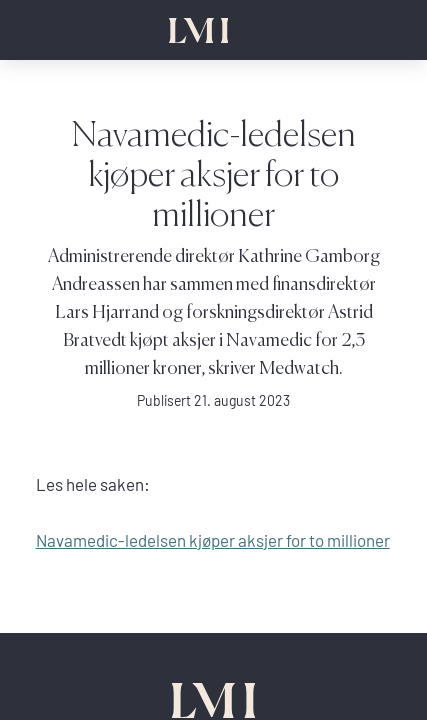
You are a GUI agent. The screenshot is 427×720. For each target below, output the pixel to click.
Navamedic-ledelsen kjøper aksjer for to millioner (213, 540)
